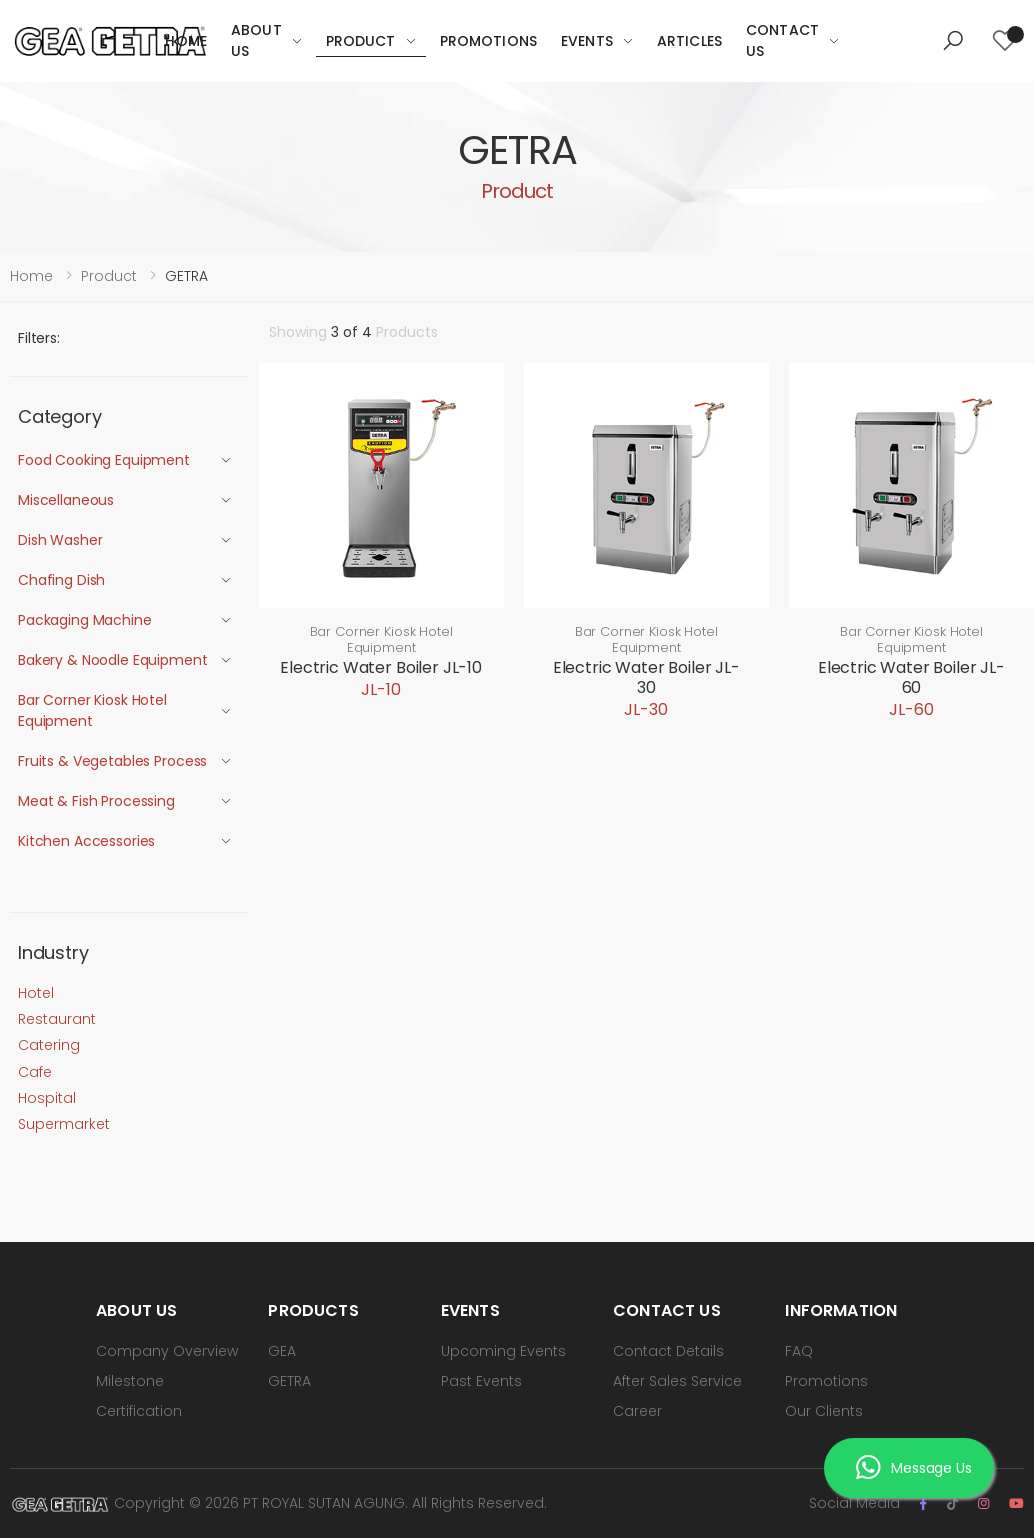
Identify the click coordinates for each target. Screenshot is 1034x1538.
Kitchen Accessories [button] (86, 841)
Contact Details (668, 1351)
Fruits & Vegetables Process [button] (112, 761)
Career (637, 1411)
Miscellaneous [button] (66, 500)
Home (186, 41)
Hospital (47, 1098)
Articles (689, 41)
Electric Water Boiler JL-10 (381, 667)
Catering (49, 1045)
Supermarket (64, 1124)
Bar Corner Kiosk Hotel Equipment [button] (92, 710)
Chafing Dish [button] (61, 580)
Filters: (39, 338)
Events (587, 41)
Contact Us (782, 40)
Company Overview (167, 1351)
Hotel (36, 993)
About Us (256, 40)
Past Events (481, 1381)
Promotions (488, 41)
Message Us (913, 1468)
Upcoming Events (503, 1351)
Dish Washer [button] (60, 540)
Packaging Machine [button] (85, 620)
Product (361, 41)
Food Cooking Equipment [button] (104, 460)
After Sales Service (677, 1381)
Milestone (130, 1381)
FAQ (799, 1351)
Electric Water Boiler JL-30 (646, 677)
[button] (953, 41)
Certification (139, 1411)
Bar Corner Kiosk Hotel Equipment (381, 639)
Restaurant (57, 1019)
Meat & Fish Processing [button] (96, 801)
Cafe (35, 1072)
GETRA (289, 1381)
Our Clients (824, 1411)
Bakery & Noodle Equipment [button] (113, 660)
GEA (282, 1351)
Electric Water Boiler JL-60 (911, 677)
